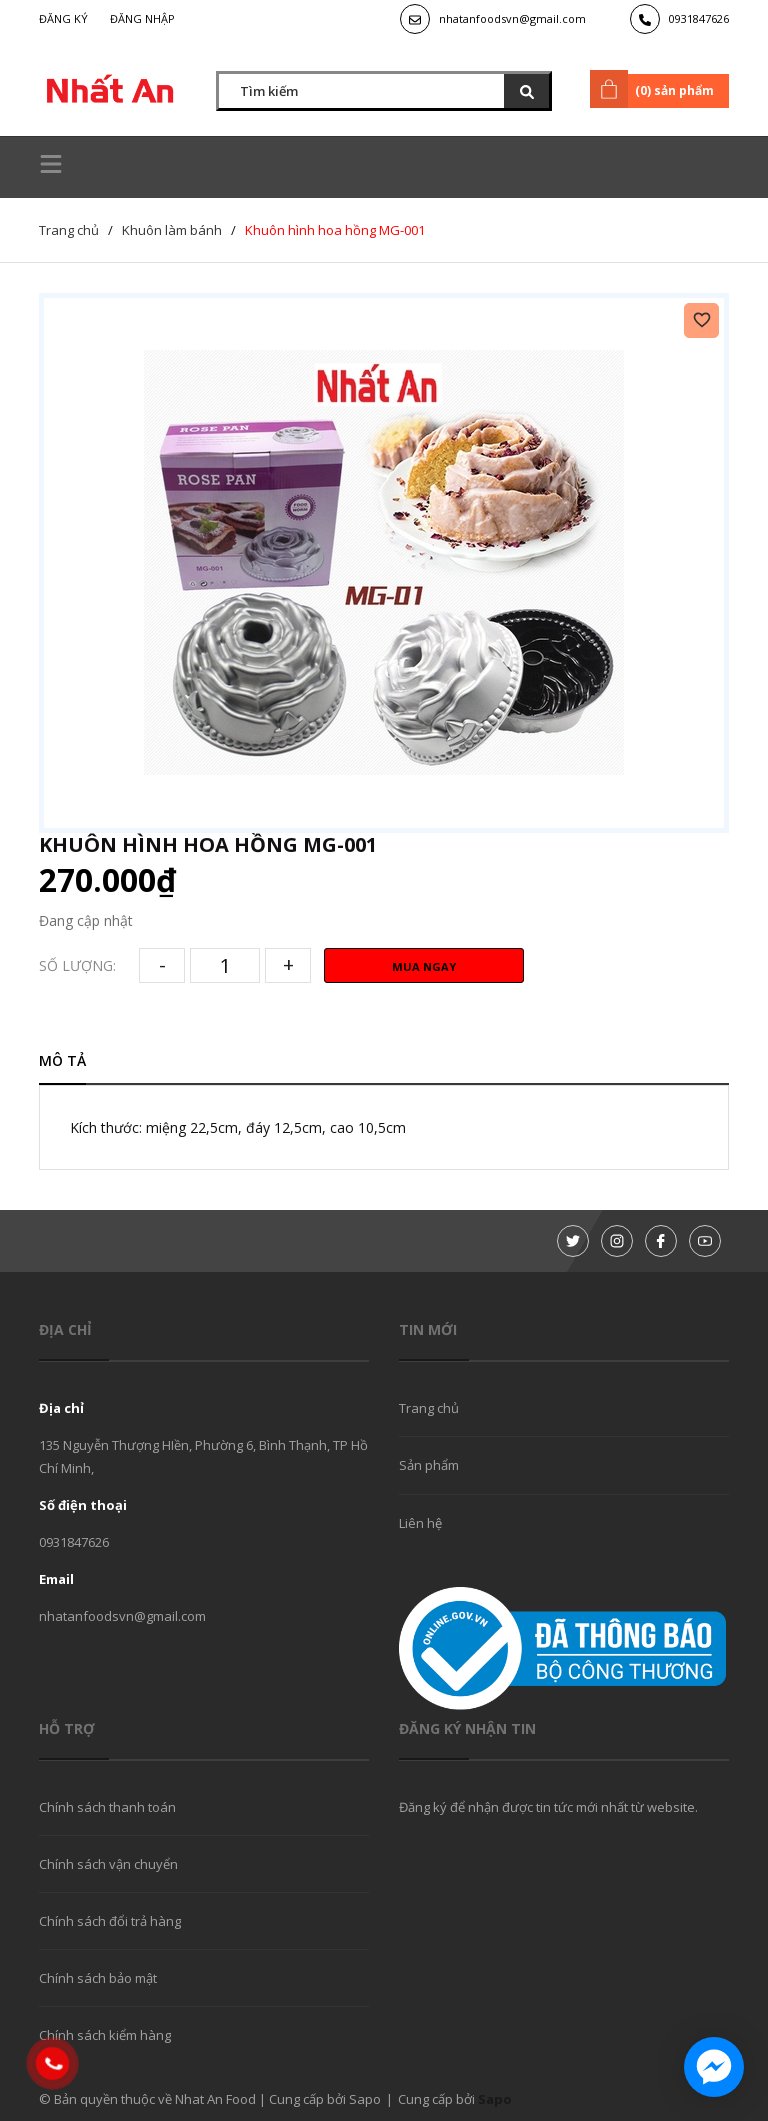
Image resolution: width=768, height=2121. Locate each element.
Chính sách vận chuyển (108, 1864)
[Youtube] (705, 1241)
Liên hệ (420, 1523)
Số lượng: (77, 965)
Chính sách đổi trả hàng (110, 1921)
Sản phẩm (429, 1465)
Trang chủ (429, 1408)
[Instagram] (617, 1241)
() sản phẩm (655, 89)
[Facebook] (661, 1241)
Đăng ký (63, 18)
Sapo (495, 2099)
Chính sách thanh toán (107, 1807)
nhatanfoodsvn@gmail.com (512, 18)
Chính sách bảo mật (98, 1978)
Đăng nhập (142, 18)
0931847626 (699, 18)
